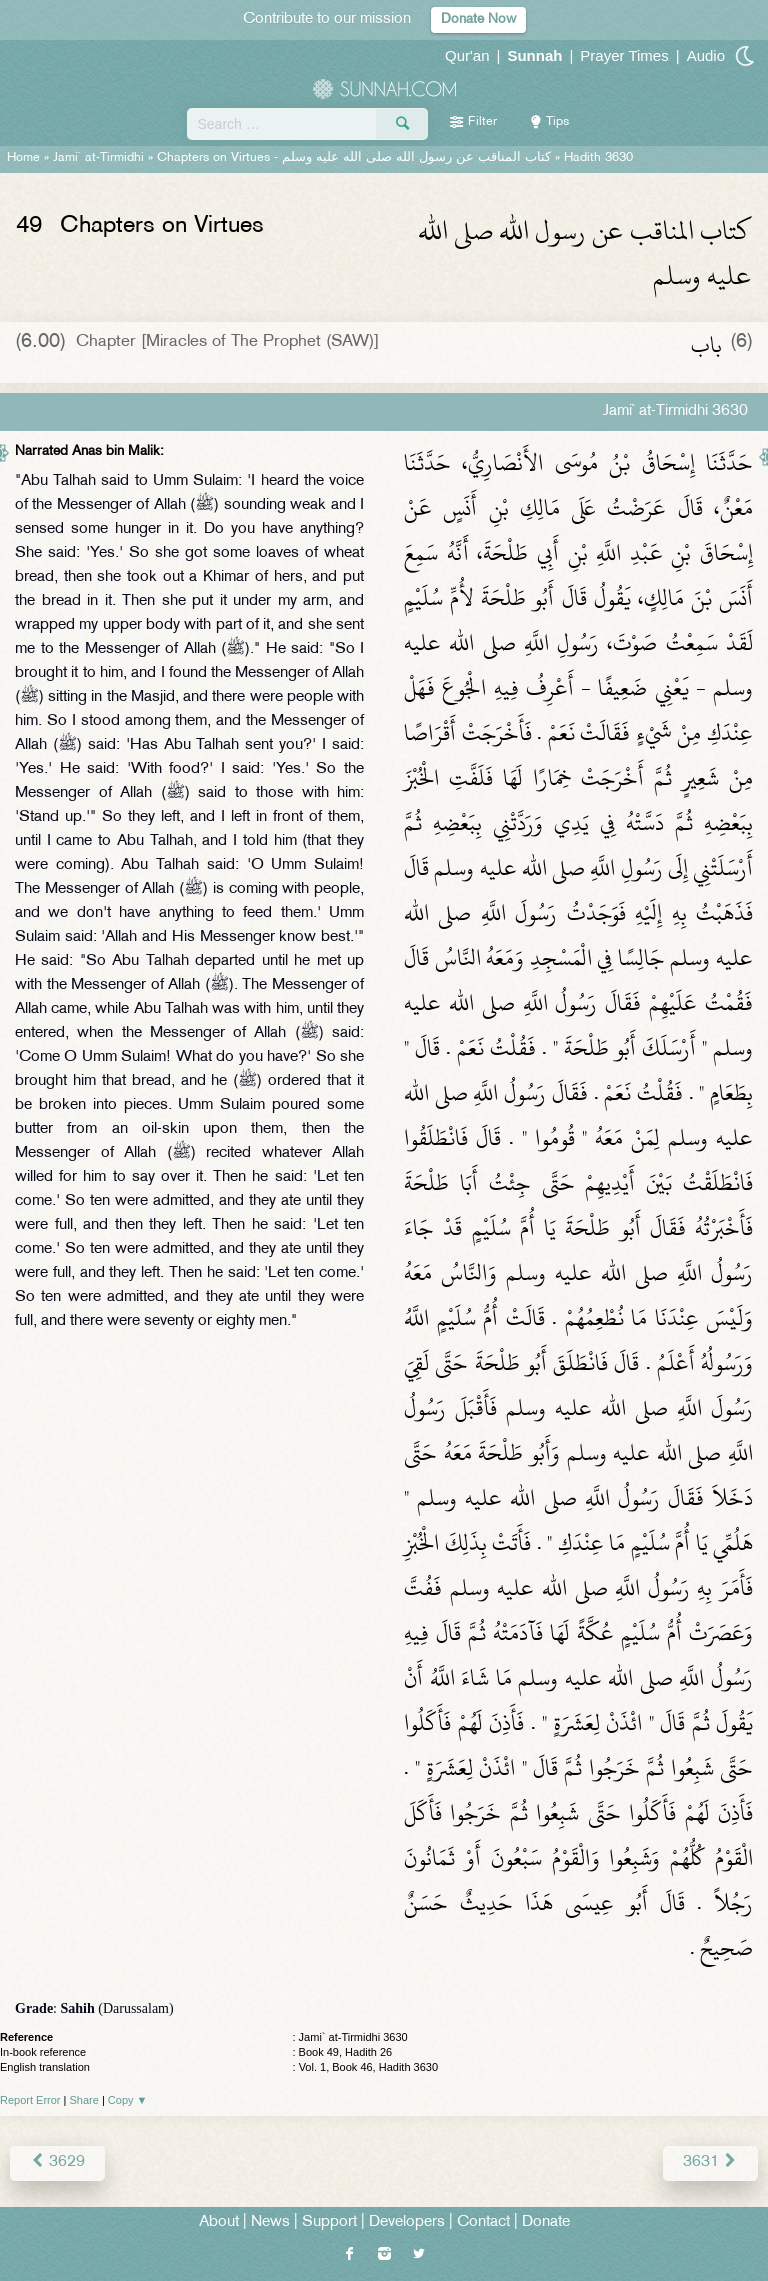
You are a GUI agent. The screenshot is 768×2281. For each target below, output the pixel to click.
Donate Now (478, 19)
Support (329, 2222)
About (219, 2222)
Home (23, 158)
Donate (546, 2222)
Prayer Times (624, 55)
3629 (57, 2162)
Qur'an (467, 55)
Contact (483, 2222)
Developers (407, 2222)
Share (84, 2100)
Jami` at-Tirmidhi (98, 158)
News (270, 2222)
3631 (710, 2162)
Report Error (30, 2100)
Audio (706, 55)
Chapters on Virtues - (354, 158)
